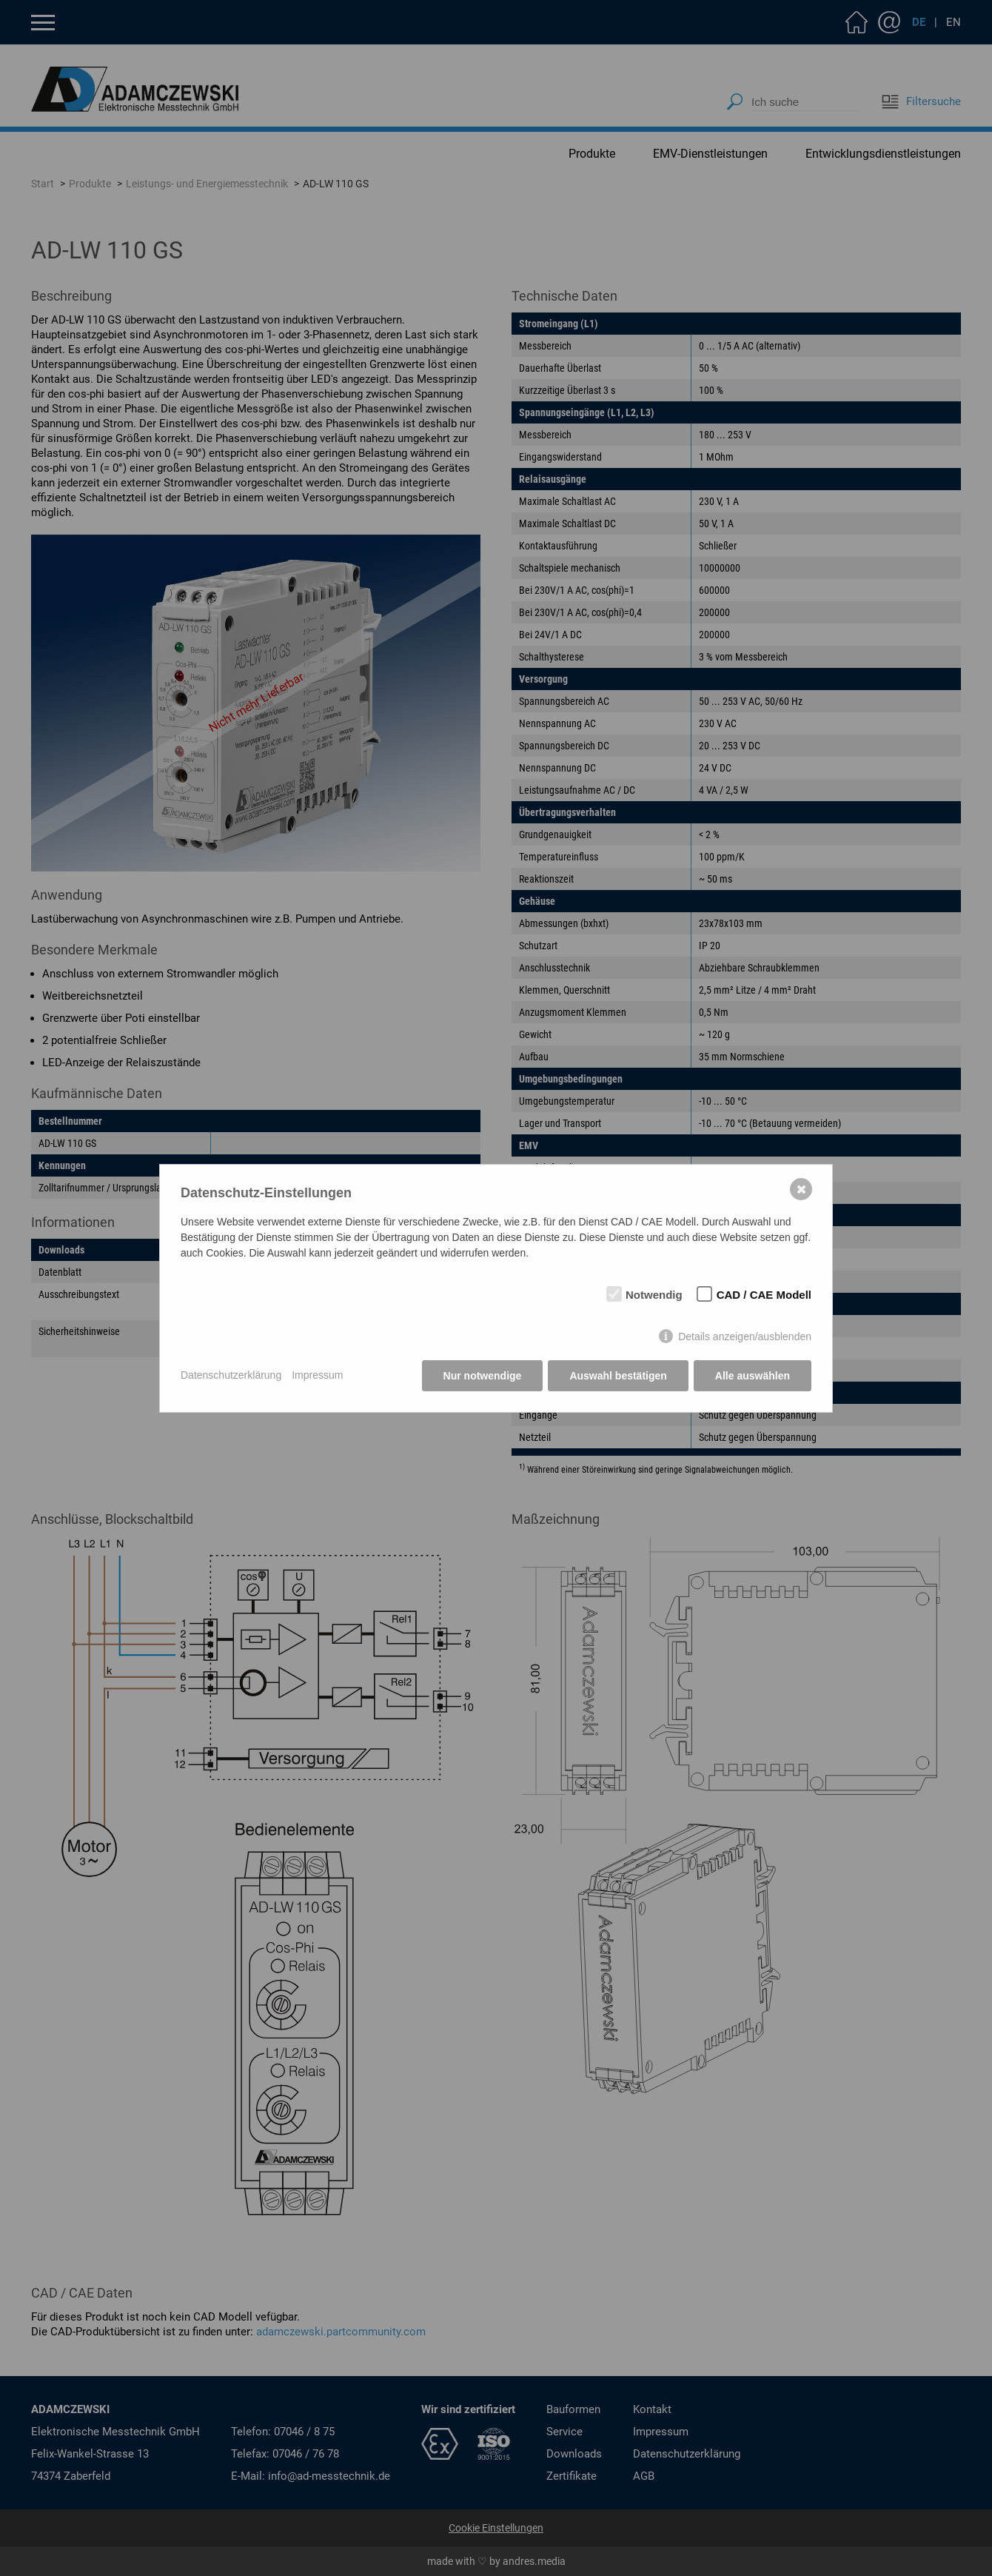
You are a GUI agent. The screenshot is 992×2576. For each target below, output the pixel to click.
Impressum (317, 1375)
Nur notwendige (482, 1376)
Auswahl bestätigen (617, 1376)
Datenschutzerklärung (231, 1375)
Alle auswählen (752, 1376)
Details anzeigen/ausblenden (744, 1336)
